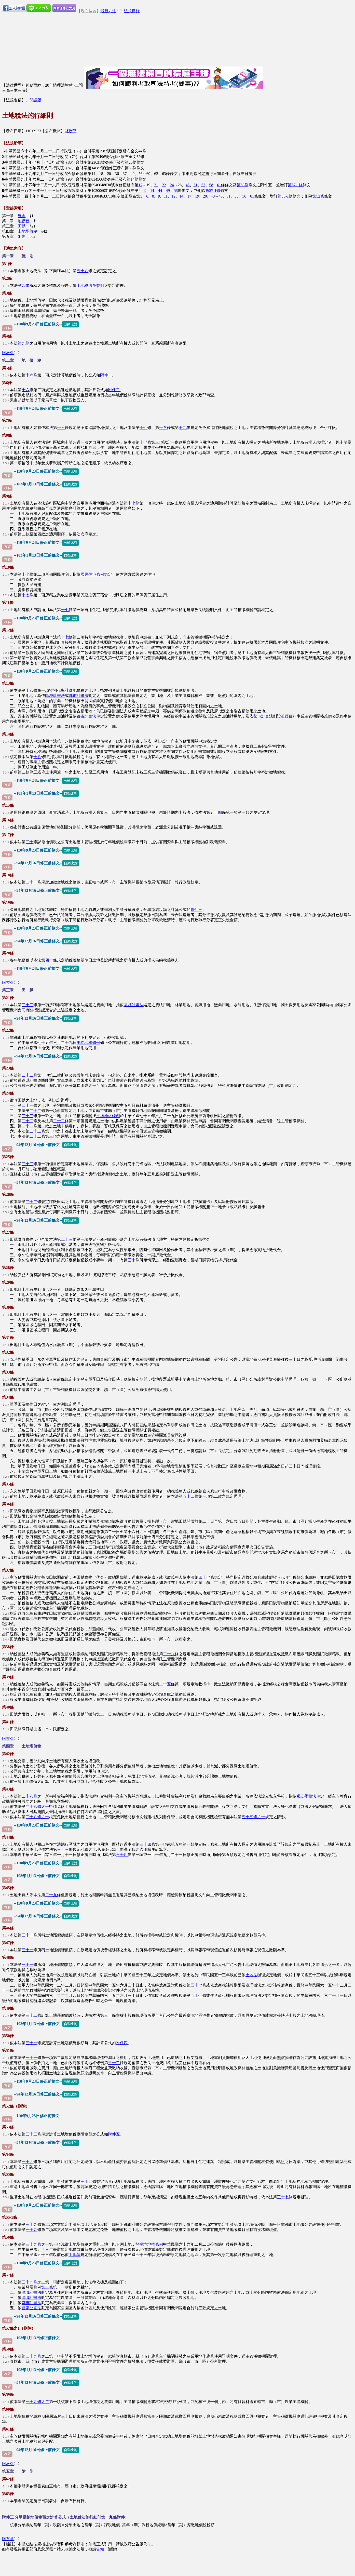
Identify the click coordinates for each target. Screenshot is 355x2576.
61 (219, 185)
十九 (183, 428)
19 (197, 196)
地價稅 (23, 221)
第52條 (318, 196)
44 (160, 190)
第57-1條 (295, 185)
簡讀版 (35, 100)
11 (165, 196)
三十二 (31, 2015)
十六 (29, 375)
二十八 (169, 1654)
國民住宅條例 (92, 574)
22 (164, 185)
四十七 (204, 1577)
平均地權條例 (88, 1043)
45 (188, 185)
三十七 (283, 2197)
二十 (29, 842)
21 (156, 185)
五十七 (196, 1985)
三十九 (31, 2224)
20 (205, 196)
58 (211, 185)
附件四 (122, 2043)
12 (174, 196)
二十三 (67, 1239)
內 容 (7, 328)
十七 (143, 428)
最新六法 (108, 11)
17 (140, 185)
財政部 (70, 131)
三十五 (86, 2181)
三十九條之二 (33, 2282)
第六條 (23, 285)
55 (236, 196)
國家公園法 (31, 2308)
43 (213, 196)
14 (152, 190)
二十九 (51, 1895)
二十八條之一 (33, 1796)
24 (172, 185)
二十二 (27, 1005)
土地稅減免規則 (90, 285)
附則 (22, 236)
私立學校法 (306, 1796)
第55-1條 (285, 196)
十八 (163, 428)
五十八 (82, 271)
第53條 (242, 185)
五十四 (216, 812)
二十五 (165, 1684)
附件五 (114, 2134)
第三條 (47, 2287)
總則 (22, 216)
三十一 (27, 1935)
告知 (100, 2549)
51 (195, 185)
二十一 (31, 882)
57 (203, 185)
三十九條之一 (37, 2244)
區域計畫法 (55, 696)
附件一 (106, 375)
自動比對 (70, 324)
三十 (132, 1260)
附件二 (114, 390)
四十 (49, 960)
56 (244, 196)
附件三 (196, 910)
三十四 (145, 1844)
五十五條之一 (253, 1817)
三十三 (63, 1849)
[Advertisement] (173, 33)
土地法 (251, 1975)
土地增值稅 (27, 231)
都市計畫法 (78, 696)
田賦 (22, 226)
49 (168, 190)
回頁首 (8, 2539)
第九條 (23, 343)
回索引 (8, 353)
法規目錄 (132, 11)
